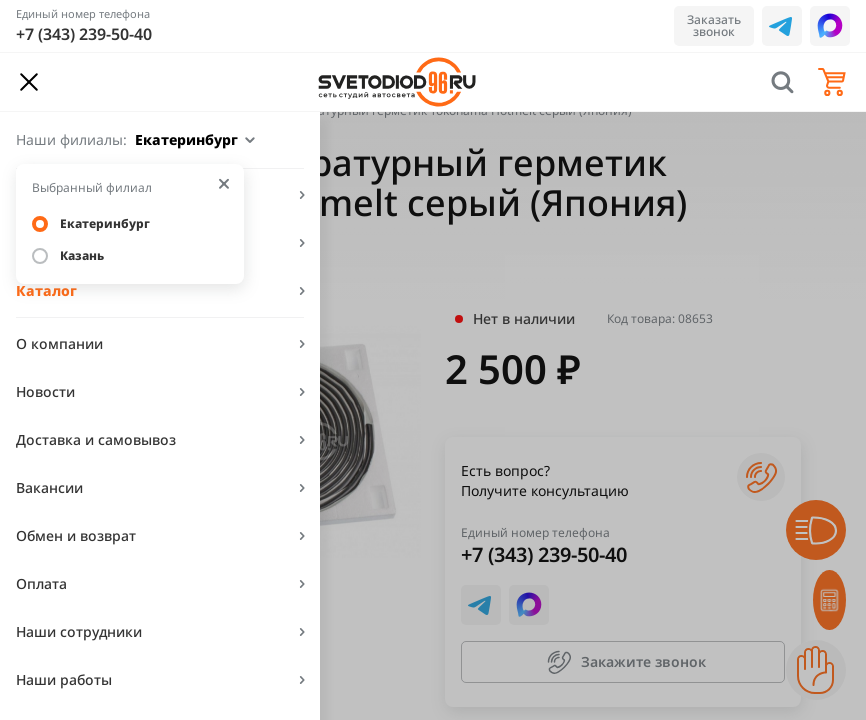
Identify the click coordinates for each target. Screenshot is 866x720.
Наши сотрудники (79, 631)
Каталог (46, 290)
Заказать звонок (714, 25)
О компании (59, 343)
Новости (45, 391)
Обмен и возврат (76, 535)
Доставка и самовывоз (96, 439)
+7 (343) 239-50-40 (84, 34)
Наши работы (64, 679)
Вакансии (49, 487)
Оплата (41, 583)
